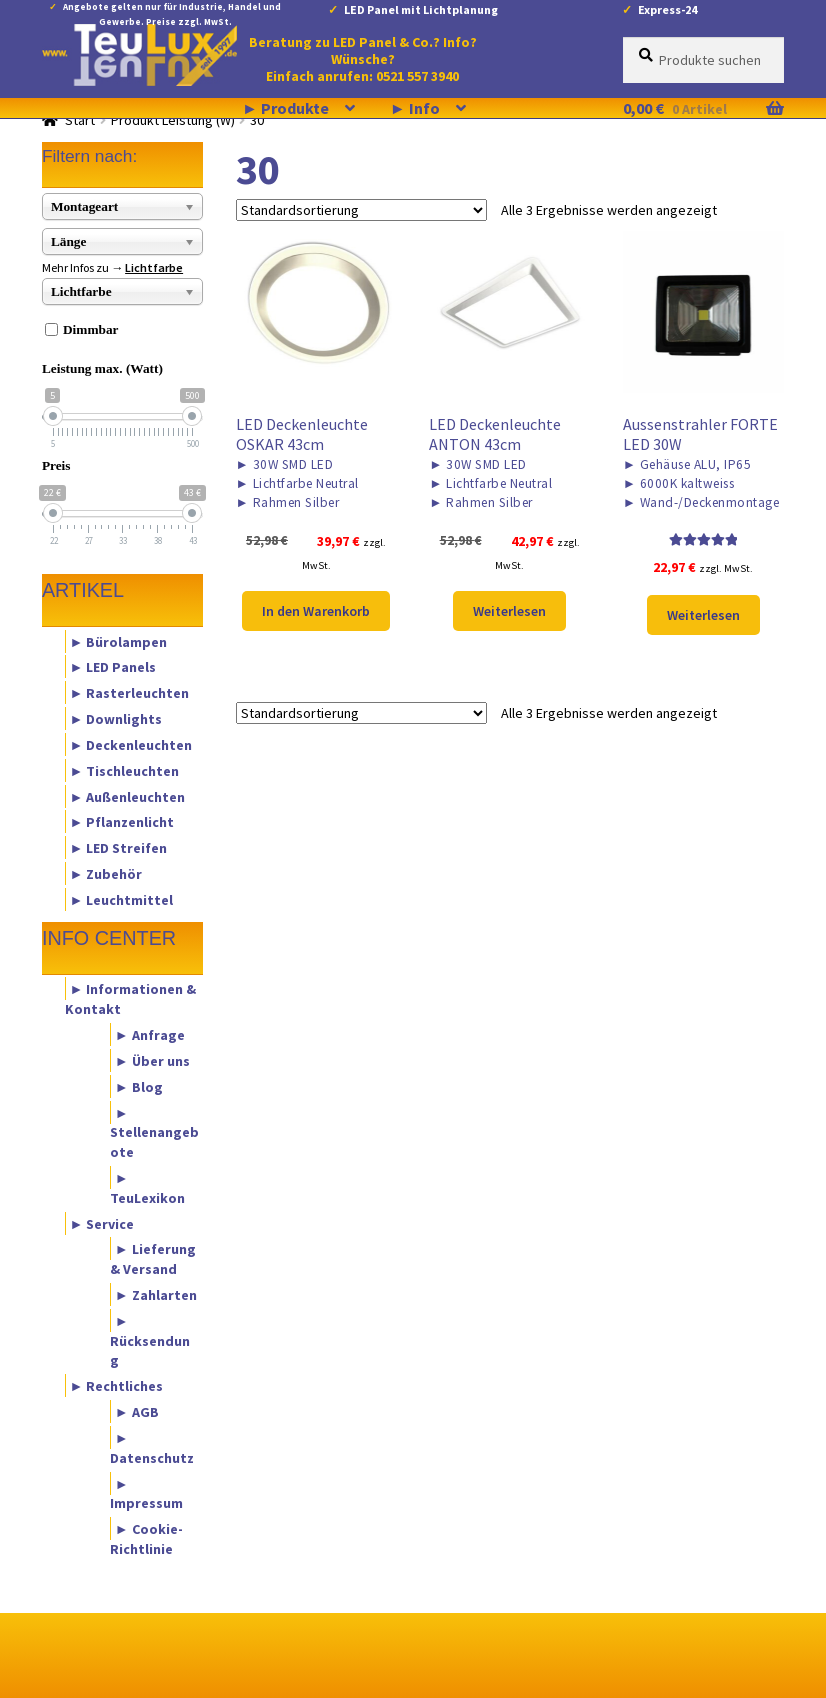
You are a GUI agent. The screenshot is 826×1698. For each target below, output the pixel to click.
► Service (102, 1223)
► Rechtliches (117, 1386)
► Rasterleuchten (130, 693)
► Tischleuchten (125, 770)
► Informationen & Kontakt (131, 999)
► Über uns (152, 1060)
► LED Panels (113, 667)
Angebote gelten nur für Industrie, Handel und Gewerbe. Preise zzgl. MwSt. (172, 10)
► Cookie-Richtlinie (146, 1539)
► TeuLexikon (147, 1187)
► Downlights (116, 719)
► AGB (137, 1412)
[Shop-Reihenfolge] (361, 210)
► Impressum (146, 1493)
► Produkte (285, 108)
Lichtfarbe (154, 267)
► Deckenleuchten (131, 744)
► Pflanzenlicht (122, 822)
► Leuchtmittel (122, 899)
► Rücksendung (150, 1340)
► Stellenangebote (154, 1132)
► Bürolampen (119, 641)
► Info (415, 108)
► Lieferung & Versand (153, 1259)
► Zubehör (106, 873)
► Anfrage (150, 1035)
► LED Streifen (119, 848)
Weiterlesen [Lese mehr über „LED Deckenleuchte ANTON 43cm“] (509, 611)
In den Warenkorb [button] (316, 611)
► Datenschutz (152, 1447)
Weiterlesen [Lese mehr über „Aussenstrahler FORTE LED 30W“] (703, 615)
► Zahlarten (156, 1295)
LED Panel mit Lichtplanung (421, 9)
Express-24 (667, 9)
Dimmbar (91, 329)
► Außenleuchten (128, 796)
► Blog (139, 1086)
